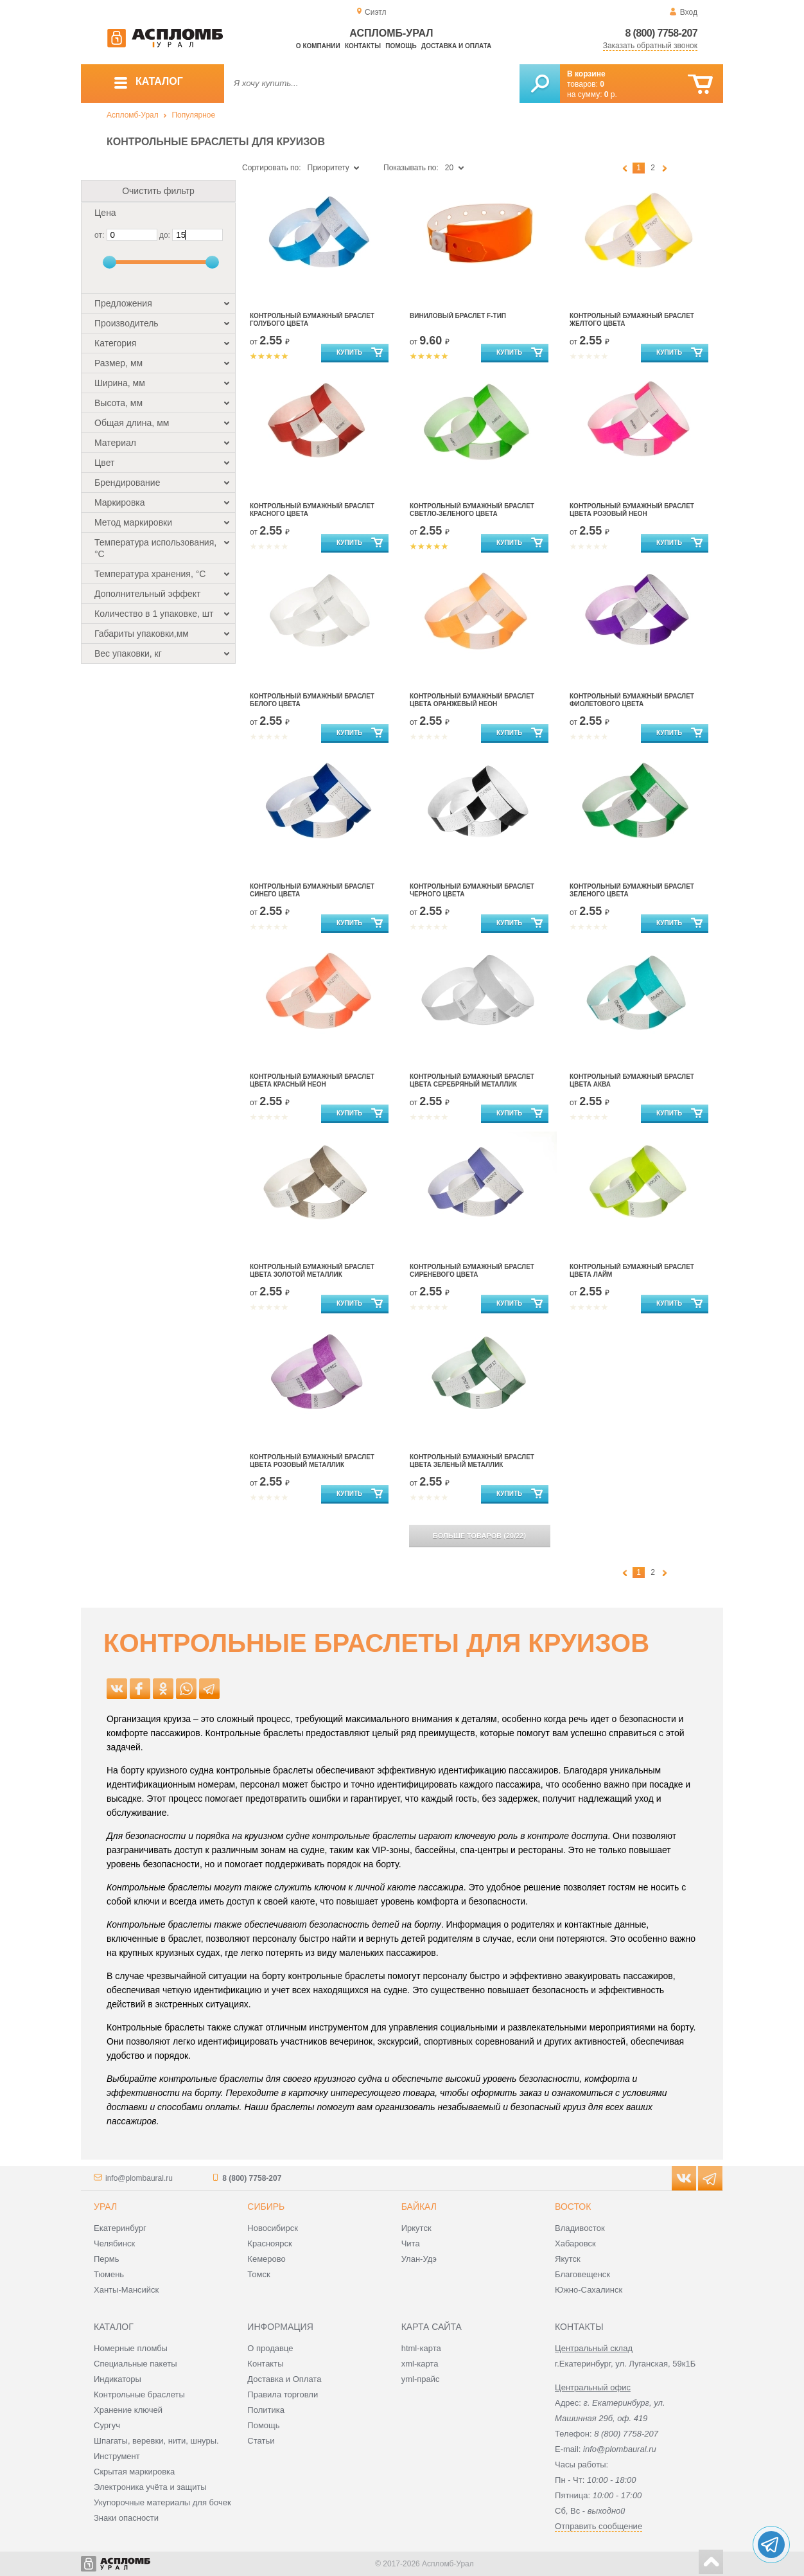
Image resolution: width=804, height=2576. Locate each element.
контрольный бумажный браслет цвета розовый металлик (312, 1460)
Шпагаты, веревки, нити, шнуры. (156, 2441)
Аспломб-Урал (133, 115)
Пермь (106, 2259)
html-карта (421, 2348)
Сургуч (107, 2425)
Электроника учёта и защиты (150, 2487)
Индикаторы (117, 2379)
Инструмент (117, 2456)
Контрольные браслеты (139, 2394)
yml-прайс (420, 2379)
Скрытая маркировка (134, 2471)
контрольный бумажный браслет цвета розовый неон (632, 509)
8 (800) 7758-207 (661, 33)
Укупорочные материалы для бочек (162, 2502)
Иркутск (416, 2228)
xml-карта (420, 2363)
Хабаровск (575, 2243)
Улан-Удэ (419, 2259)
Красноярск (269, 2243)
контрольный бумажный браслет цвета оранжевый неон (472, 700)
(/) (479, 1536)
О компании (318, 45)
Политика (265, 2410)
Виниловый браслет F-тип (458, 315)
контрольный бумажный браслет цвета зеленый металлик (472, 1460)
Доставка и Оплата (284, 2379)
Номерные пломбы (131, 2348)
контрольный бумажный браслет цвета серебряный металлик (472, 1080)
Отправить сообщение (598, 2526)
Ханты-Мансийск (126, 2290)
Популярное (193, 115)
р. (610, 94)
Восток (573, 2206)
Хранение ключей (128, 2410)
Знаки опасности (126, 2518)
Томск (258, 2274)
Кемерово (266, 2259)
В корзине (586, 73)
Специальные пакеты (135, 2363)
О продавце (270, 2348)
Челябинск (114, 2243)
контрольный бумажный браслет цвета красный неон (312, 1080)
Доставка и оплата (456, 45)
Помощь (400, 45)
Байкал (419, 2206)
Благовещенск (582, 2274)
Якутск (568, 2259)
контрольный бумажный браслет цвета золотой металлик (312, 1270)
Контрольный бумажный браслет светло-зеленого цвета (472, 509)
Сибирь (265, 2206)
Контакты (363, 45)
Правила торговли (282, 2394)
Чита (410, 2243)
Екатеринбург (120, 2228)
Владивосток (580, 2228)
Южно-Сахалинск (588, 2290)
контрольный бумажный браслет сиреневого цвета (472, 1270)
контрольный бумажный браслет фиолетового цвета (632, 700)
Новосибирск (272, 2228)
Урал (105, 2206)
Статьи (260, 2441)
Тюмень (109, 2274)
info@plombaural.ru (139, 2178)
